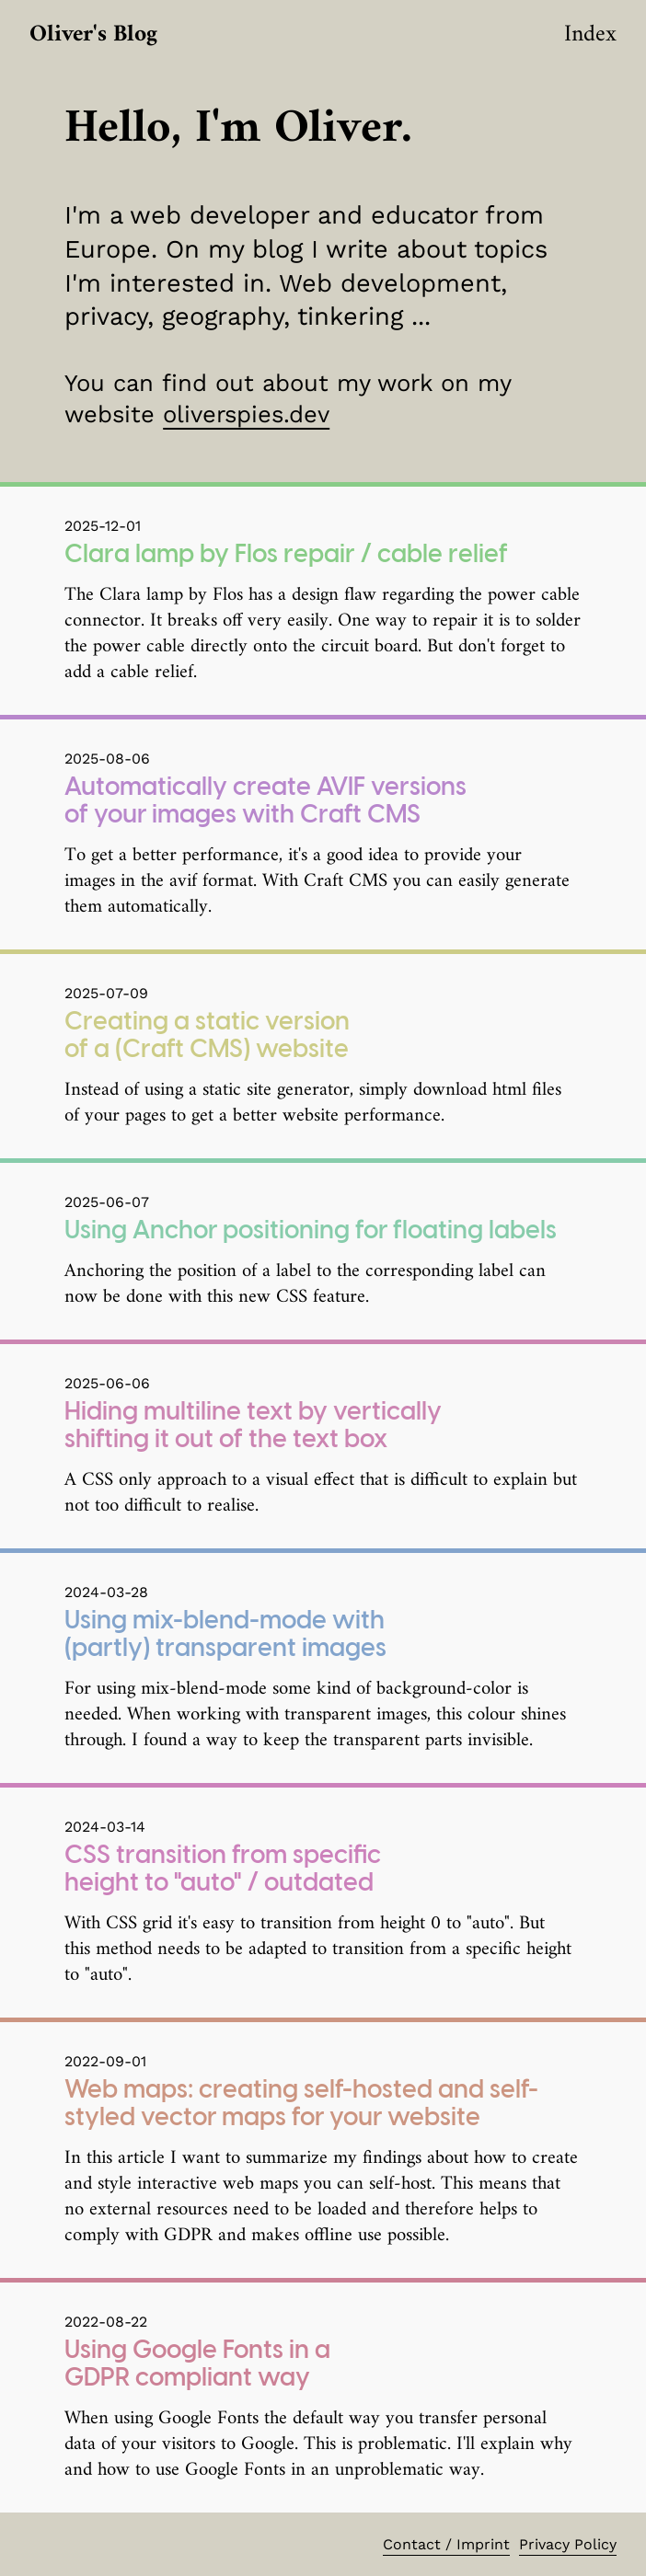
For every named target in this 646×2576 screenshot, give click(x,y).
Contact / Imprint (446, 2544)
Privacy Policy (568, 2544)
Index (590, 34)
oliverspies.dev (246, 414)
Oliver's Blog (93, 34)
